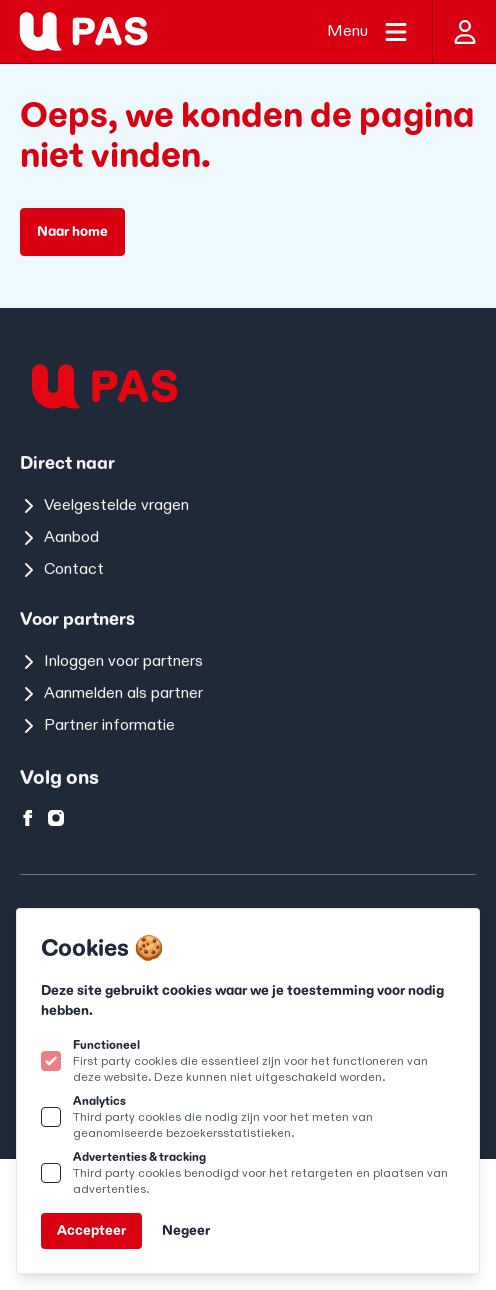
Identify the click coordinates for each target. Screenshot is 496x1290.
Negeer (186, 1230)
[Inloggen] (464, 31)
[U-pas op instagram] (56, 818)
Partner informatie (97, 725)
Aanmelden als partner (111, 693)
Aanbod (59, 537)
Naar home (72, 231)
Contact (62, 569)
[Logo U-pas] (83, 31)
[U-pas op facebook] (28, 818)
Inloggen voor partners (111, 661)
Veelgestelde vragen (104, 505)
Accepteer (91, 1230)
